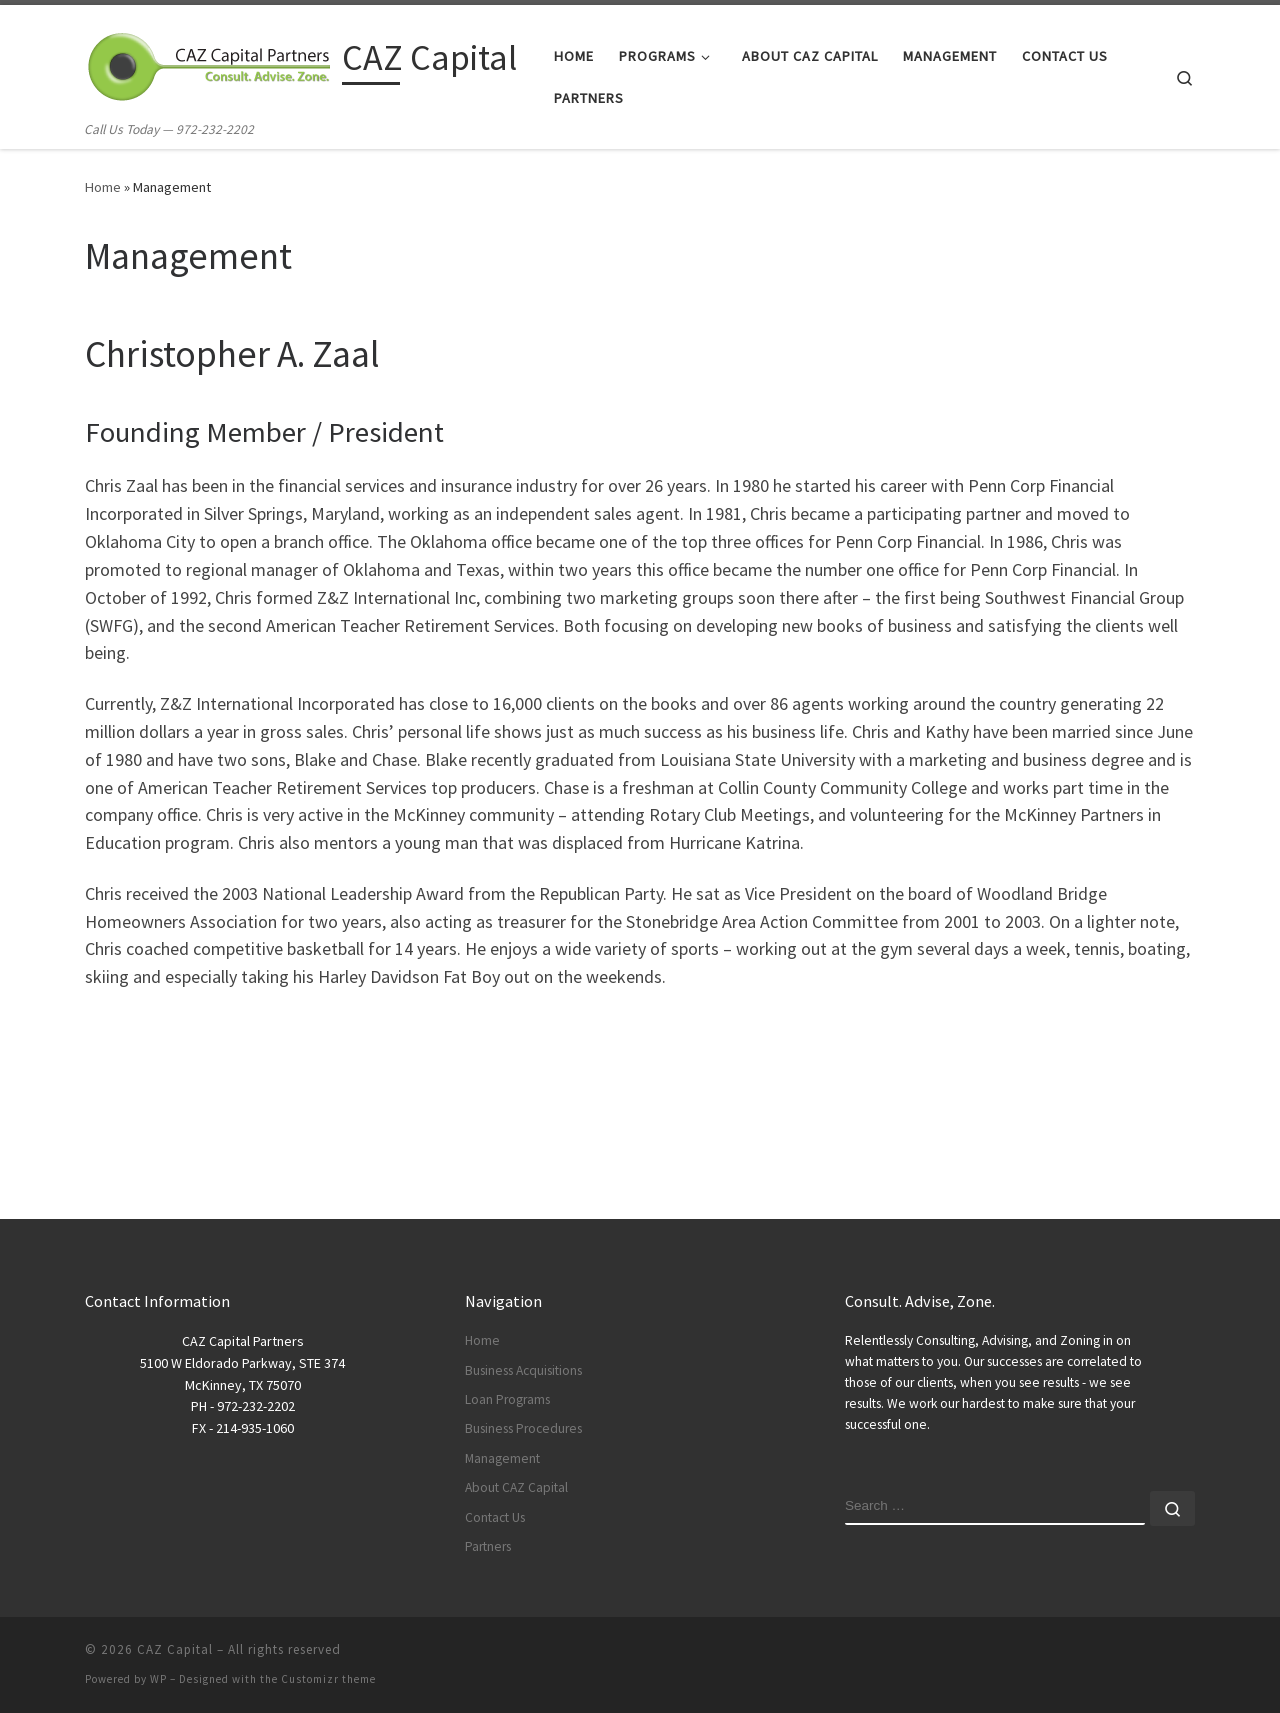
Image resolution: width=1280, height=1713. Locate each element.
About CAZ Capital (516, 1487)
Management (502, 1458)
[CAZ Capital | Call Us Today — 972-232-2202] (210, 61)
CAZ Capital (175, 1649)
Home (103, 187)
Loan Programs (507, 1399)
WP (158, 1679)
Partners (488, 1546)
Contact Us (495, 1517)
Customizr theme (328, 1679)
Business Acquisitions (523, 1370)
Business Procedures (523, 1428)
